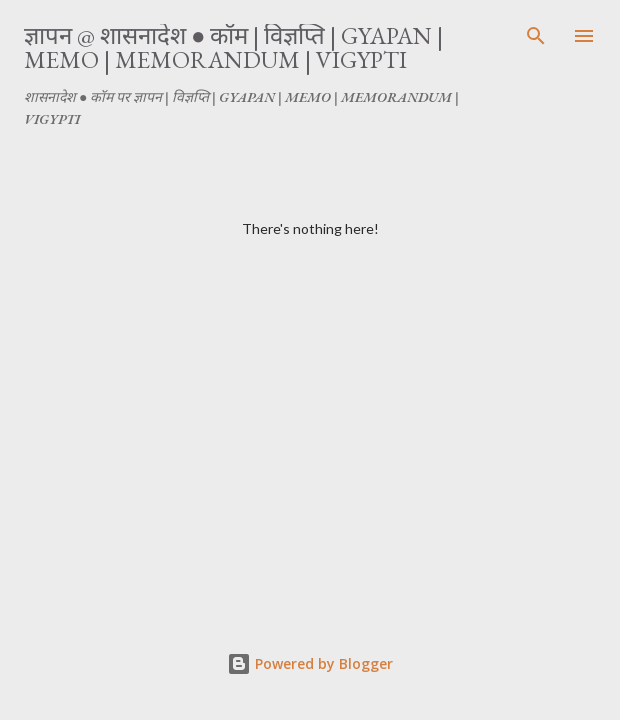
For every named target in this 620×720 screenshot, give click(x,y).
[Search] (536, 36)
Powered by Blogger (310, 663)
